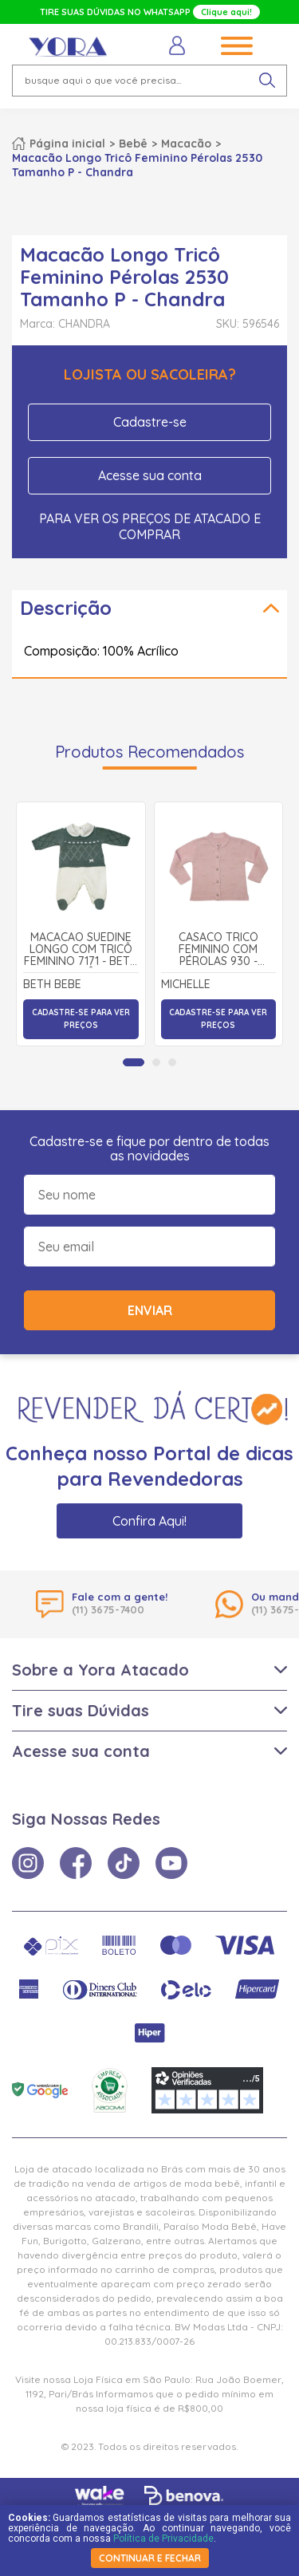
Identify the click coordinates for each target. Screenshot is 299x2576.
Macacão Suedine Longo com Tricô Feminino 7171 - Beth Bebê (80, 950)
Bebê (133, 143)
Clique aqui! (226, 12)
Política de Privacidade (163, 2538)
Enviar (150, 1310)
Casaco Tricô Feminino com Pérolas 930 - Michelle (218, 950)
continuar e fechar (150, 2558)
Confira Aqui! (149, 1521)
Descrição (66, 608)
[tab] (133, 1062)
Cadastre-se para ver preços (81, 1018)
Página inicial (67, 143)
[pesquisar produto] (267, 81)
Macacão (186, 143)
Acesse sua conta (150, 475)
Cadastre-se (150, 422)
